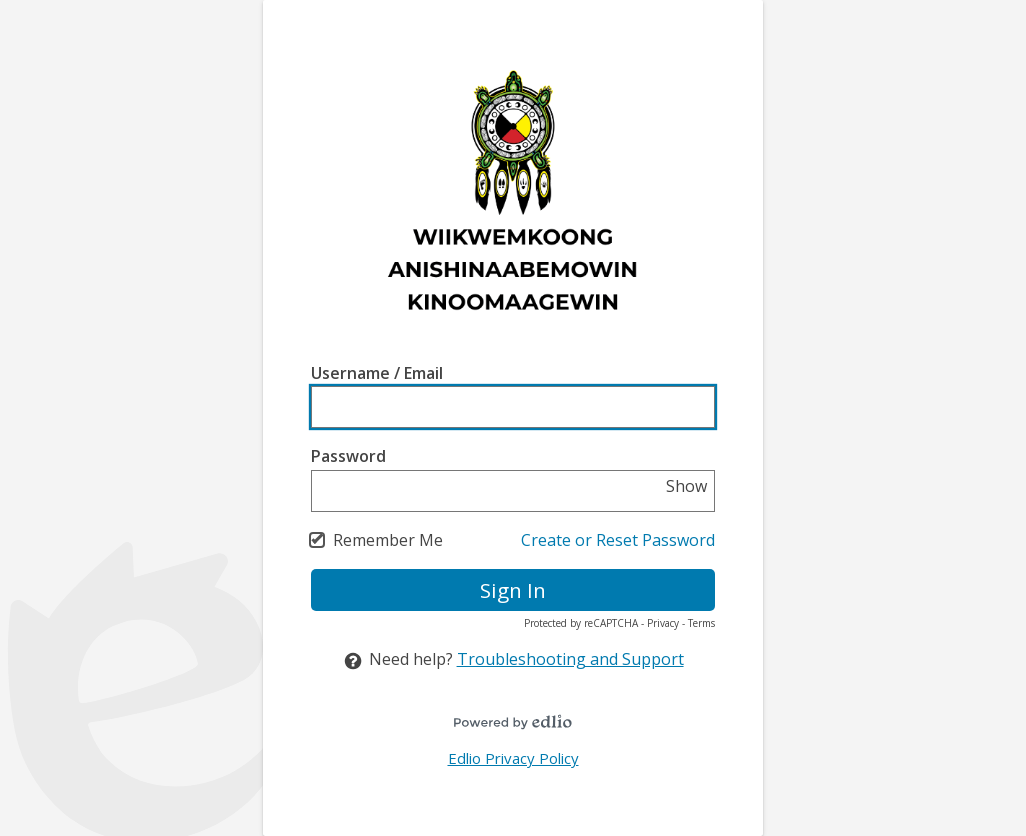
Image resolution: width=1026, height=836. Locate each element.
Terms (701, 623)
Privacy (663, 623)
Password (348, 456)
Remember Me (388, 540)
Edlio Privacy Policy (513, 758)
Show (686, 486)
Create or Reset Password (618, 540)
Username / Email (377, 373)
